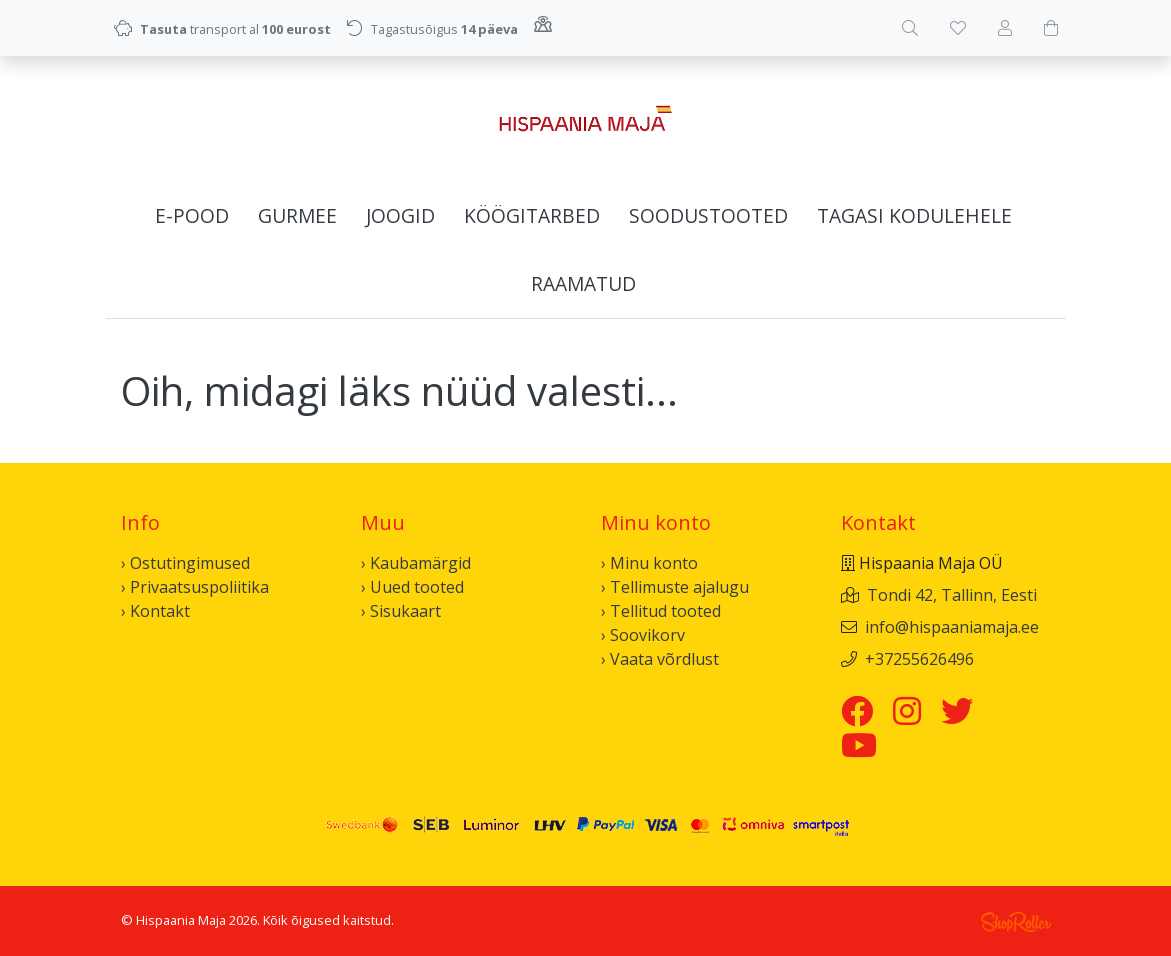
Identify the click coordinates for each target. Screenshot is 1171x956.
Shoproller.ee (1016, 922)
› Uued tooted (412, 587)
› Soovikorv (643, 635)
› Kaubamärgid (416, 563)
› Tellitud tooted (661, 611)
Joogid (400, 215)
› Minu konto (649, 563)
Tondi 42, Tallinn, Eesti (952, 595)
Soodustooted (708, 215)
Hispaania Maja (181, 920)
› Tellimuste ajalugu (675, 587)
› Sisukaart (401, 611)
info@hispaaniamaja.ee (952, 627)
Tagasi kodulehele (914, 215)
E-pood (192, 215)
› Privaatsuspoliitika (195, 587)
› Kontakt (155, 611)
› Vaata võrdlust (660, 659)
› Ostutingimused (185, 563)
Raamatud (583, 283)
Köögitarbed (532, 215)
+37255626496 (919, 659)
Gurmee (297, 215)
